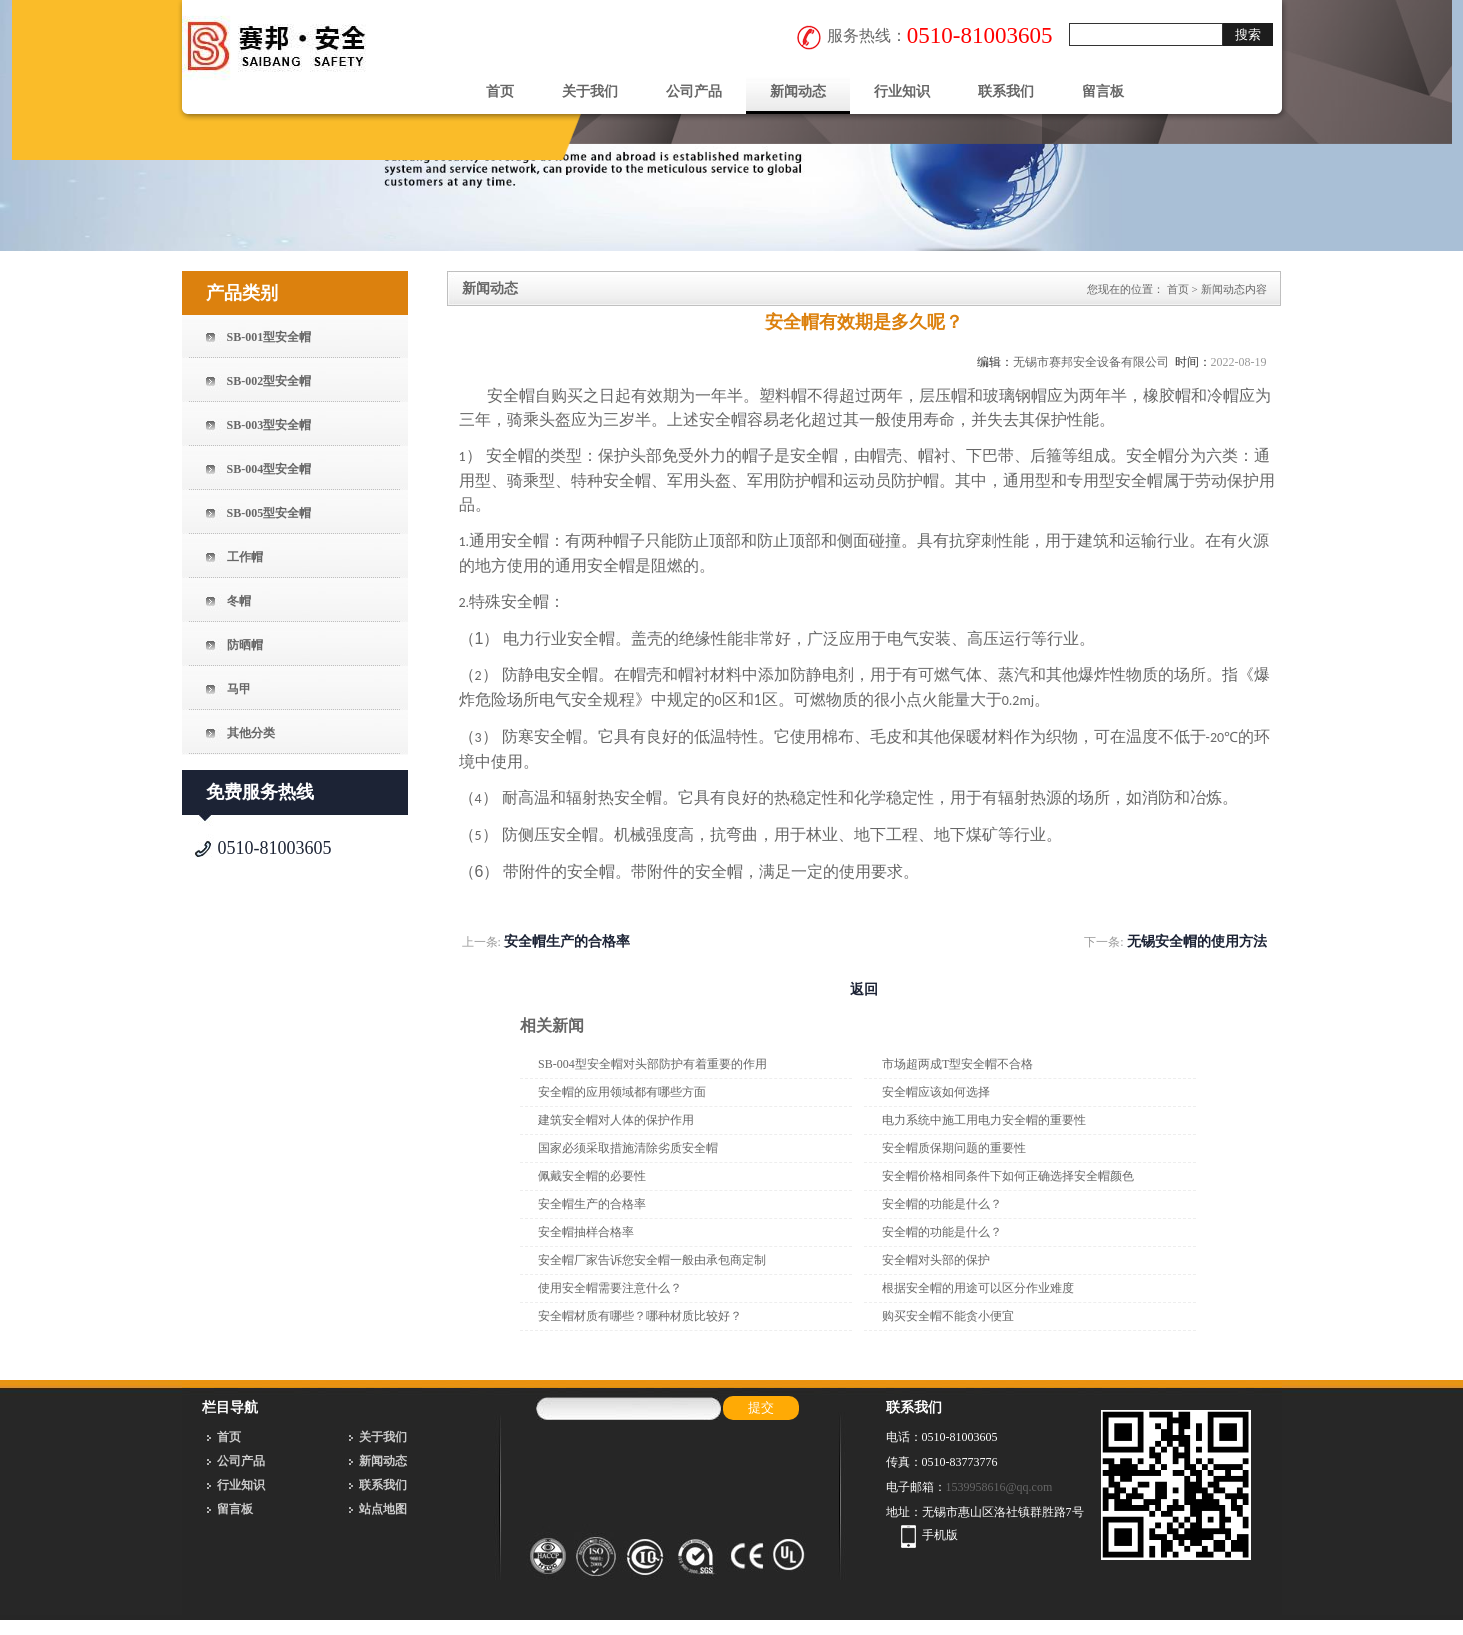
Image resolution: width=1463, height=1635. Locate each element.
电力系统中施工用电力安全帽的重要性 (984, 1120)
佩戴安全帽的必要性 (592, 1176)
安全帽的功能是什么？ (942, 1204)
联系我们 (1006, 91)
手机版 (940, 1535)
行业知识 (902, 91)
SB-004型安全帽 (269, 469)
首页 (500, 91)
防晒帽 (245, 645)
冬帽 (239, 601)
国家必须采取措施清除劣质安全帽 (628, 1148)
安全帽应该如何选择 (936, 1092)
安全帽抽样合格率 (586, 1232)
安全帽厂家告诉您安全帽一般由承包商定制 (652, 1260)
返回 (864, 989)
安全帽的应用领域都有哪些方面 (622, 1092)
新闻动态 (798, 91)
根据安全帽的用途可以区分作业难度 (978, 1288)
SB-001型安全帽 (269, 337)
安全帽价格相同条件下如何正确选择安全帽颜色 (1008, 1176)
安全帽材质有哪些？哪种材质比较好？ (640, 1316)
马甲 (239, 689)
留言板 (1103, 91)
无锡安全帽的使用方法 (1197, 941)
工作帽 (245, 557)
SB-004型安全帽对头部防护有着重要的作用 (652, 1064)
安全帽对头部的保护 (936, 1260)
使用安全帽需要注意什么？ (610, 1288)
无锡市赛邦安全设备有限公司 (1091, 362)
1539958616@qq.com (999, 1487)
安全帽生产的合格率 (567, 941)
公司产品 (694, 91)
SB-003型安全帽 (269, 425)
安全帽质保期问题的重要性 (954, 1148)
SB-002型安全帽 (269, 381)
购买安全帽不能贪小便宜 (948, 1316)
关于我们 (590, 91)
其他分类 (251, 733)
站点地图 (383, 1509)
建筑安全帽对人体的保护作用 (616, 1120)
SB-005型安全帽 (269, 513)
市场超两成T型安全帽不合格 (957, 1064)
